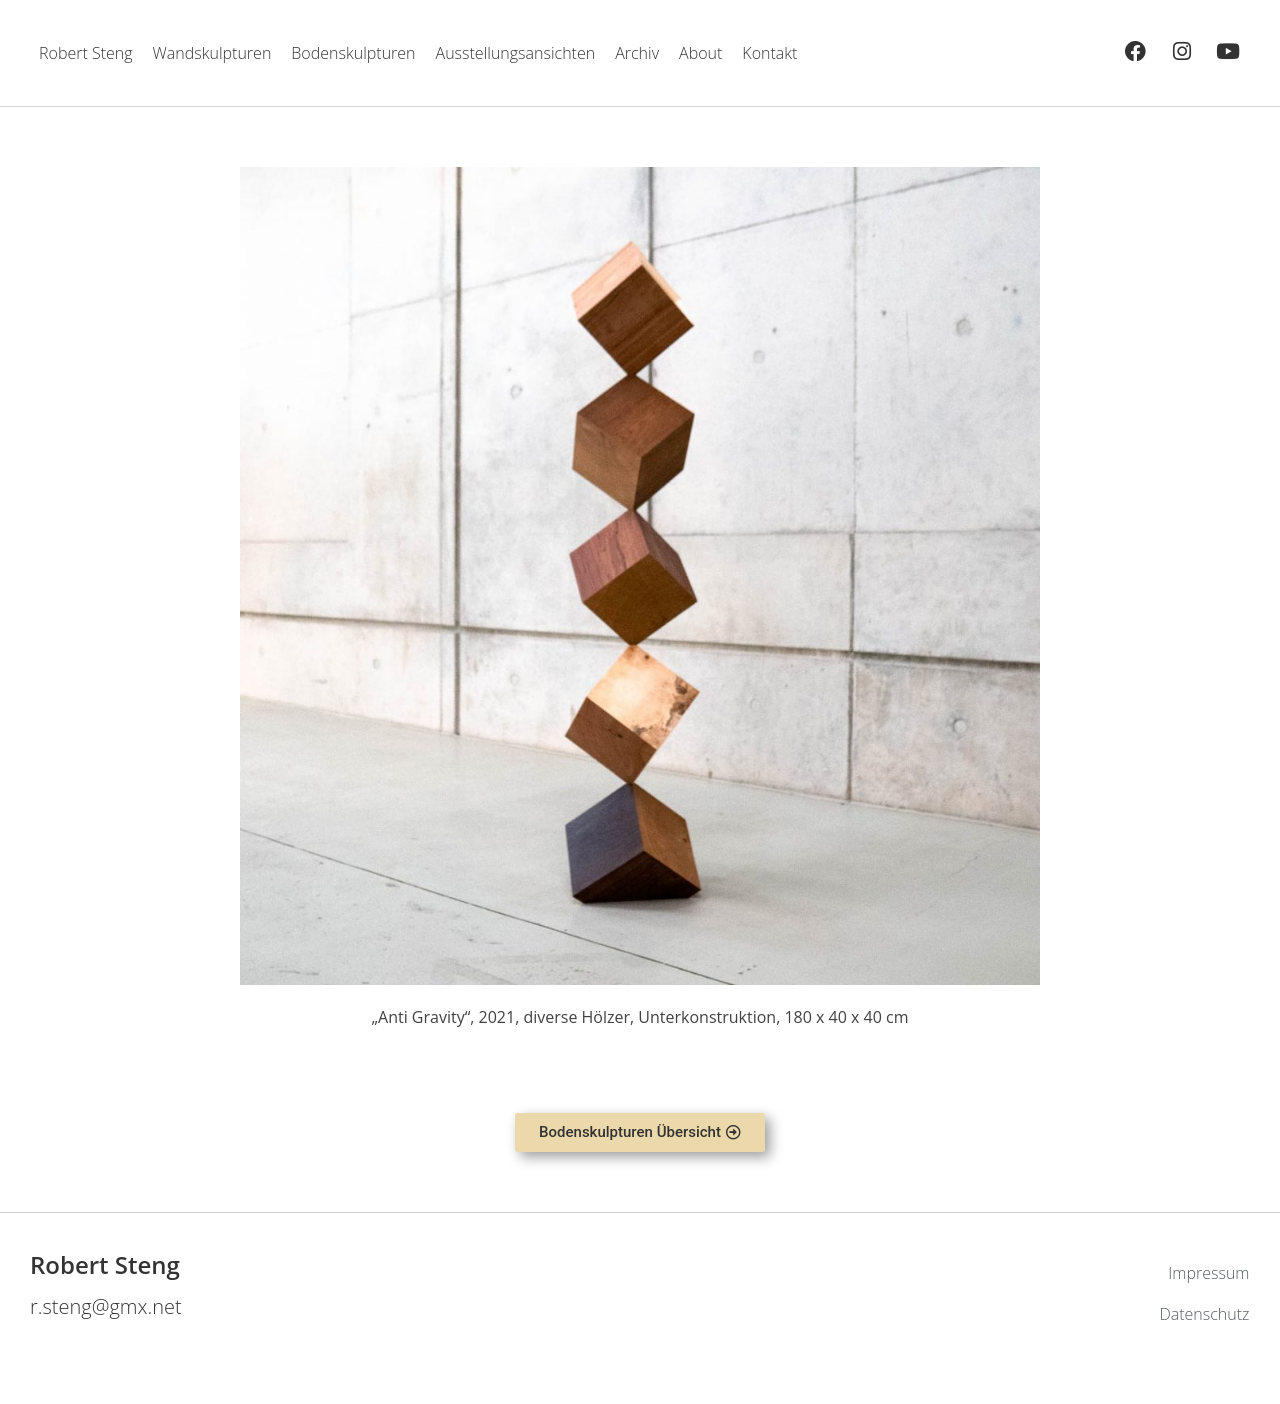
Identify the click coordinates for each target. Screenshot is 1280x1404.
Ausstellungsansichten (516, 53)
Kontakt (769, 53)
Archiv (637, 53)
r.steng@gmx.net (106, 1306)
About (700, 53)
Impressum (1208, 1273)
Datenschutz (1204, 1314)
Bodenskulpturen (353, 53)
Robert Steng (86, 53)
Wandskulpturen (212, 53)
